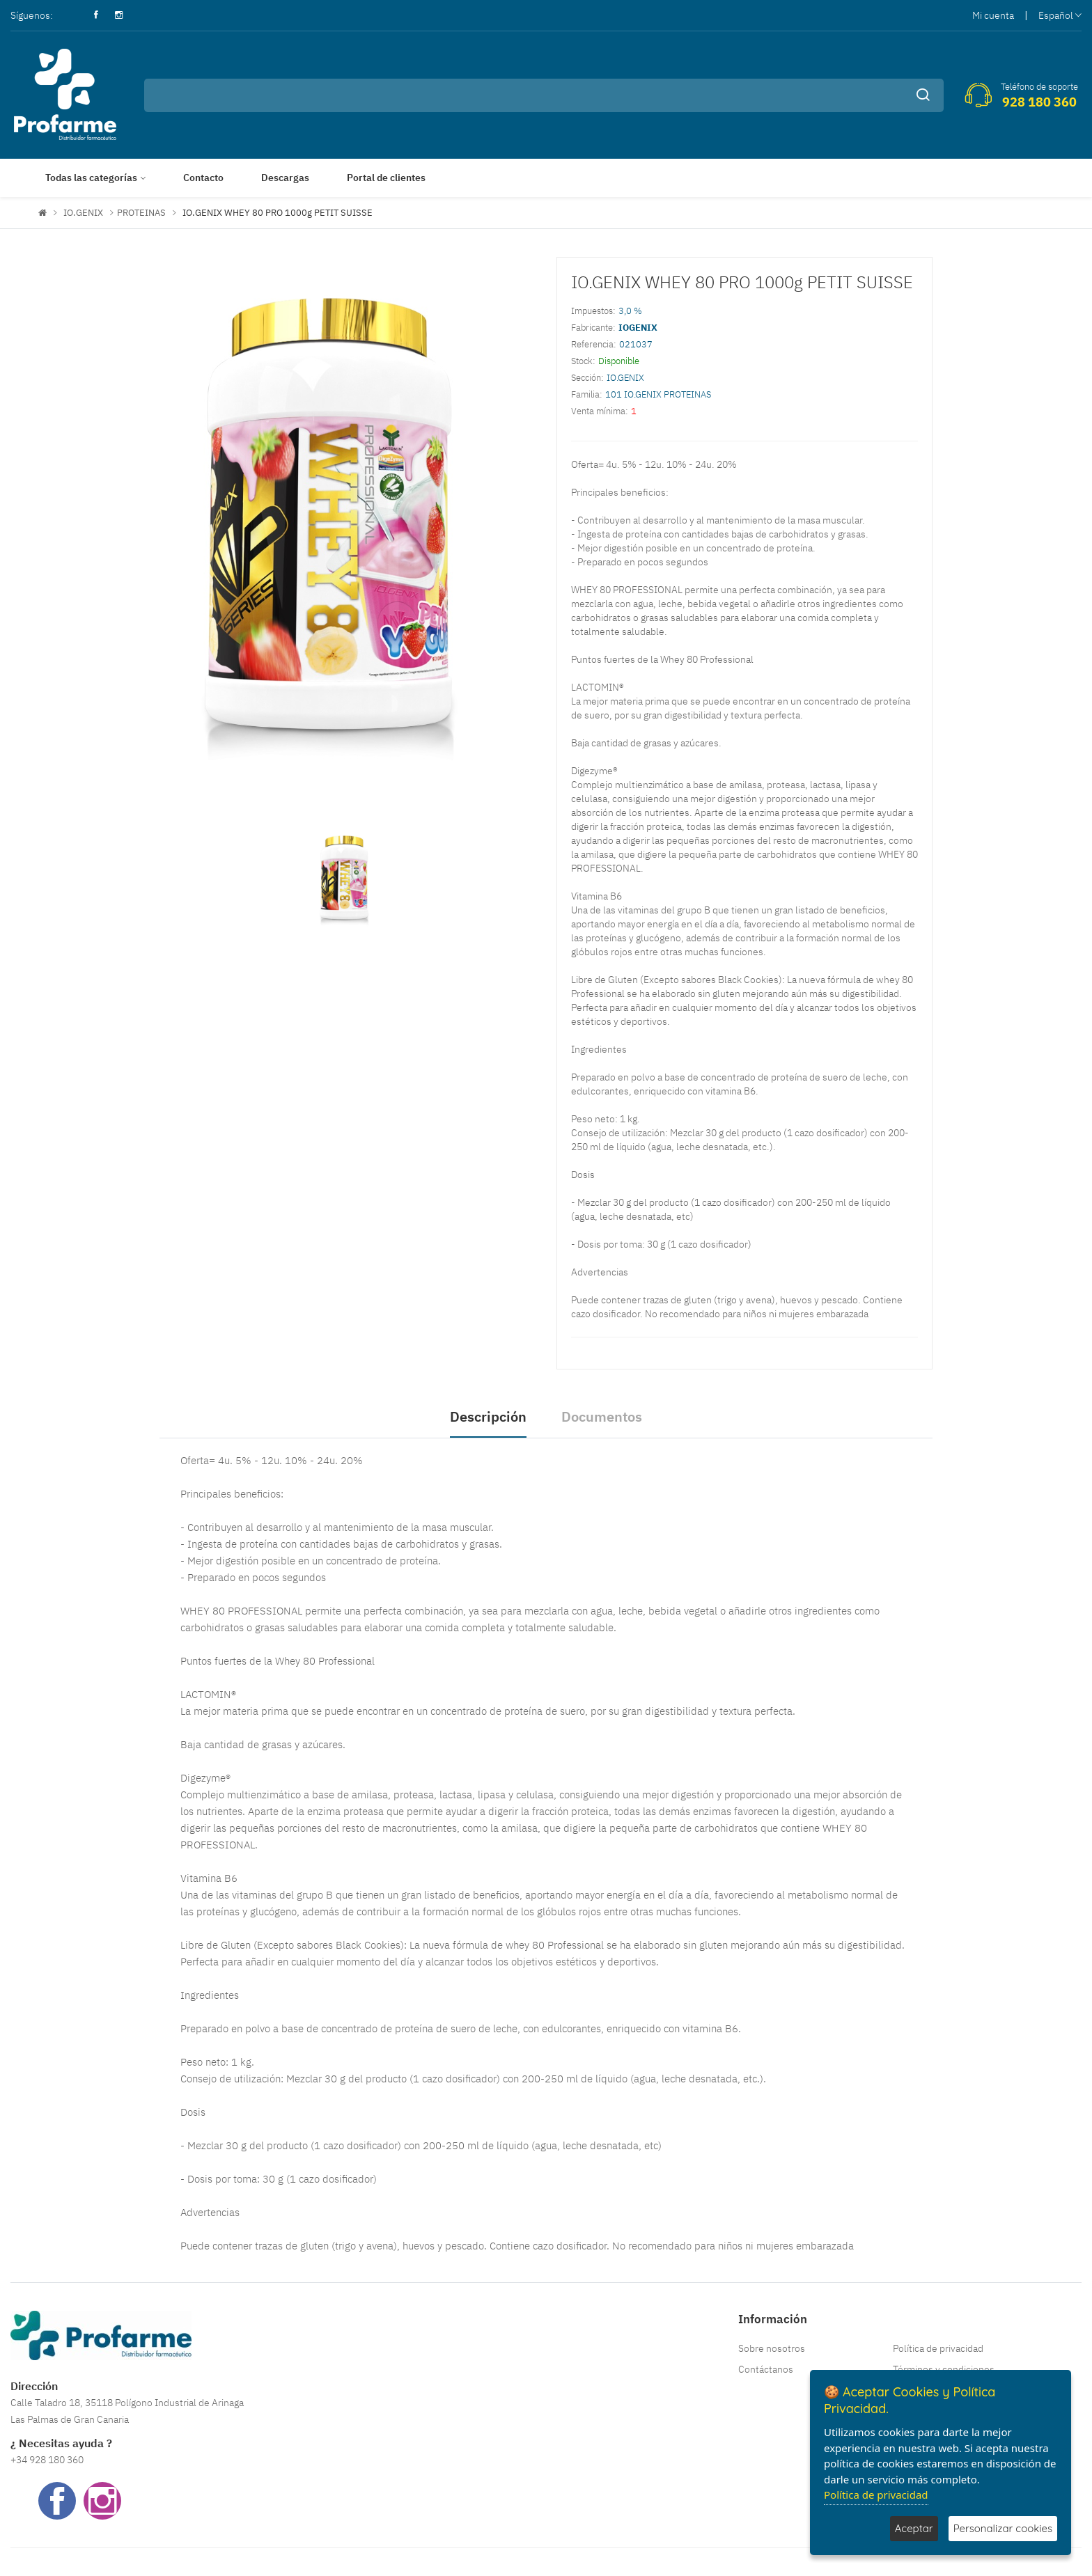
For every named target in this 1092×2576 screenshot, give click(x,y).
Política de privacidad (938, 2348)
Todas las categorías (91, 177)
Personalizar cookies (1002, 2528)
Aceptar (914, 2528)
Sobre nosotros (771, 2348)
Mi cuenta (993, 15)
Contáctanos (765, 2369)
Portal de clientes (386, 177)
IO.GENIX (83, 213)
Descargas (285, 177)
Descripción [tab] (488, 1416)
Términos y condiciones (943, 2369)
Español (1060, 15)
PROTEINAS (141, 213)
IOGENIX (637, 327)
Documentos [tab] (601, 1416)
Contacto (203, 177)
